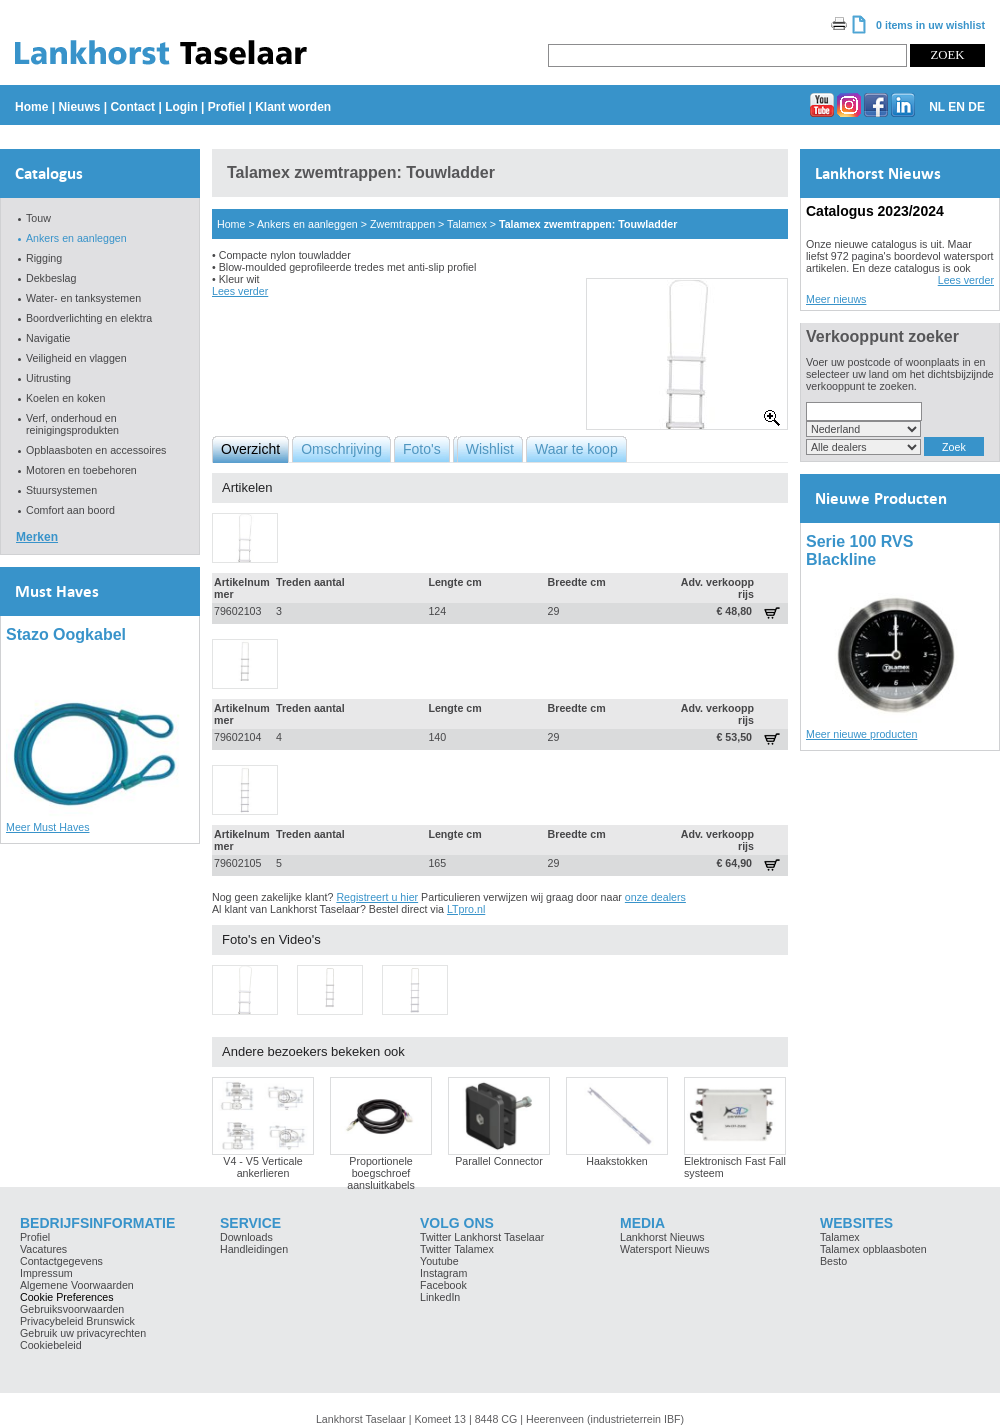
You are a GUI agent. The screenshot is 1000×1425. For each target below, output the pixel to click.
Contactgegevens (61, 1261)
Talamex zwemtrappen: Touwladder (588, 224)
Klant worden (293, 107)
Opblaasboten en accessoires (96, 450)
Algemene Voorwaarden (77, 1285)
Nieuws (79, 107)
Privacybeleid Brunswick (77, 1321)
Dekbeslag (51, 278)
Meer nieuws (836, 299)
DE (976, 107)
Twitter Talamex (457, 1249)
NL (937, 107)
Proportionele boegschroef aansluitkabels (381, 1173)
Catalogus (49, 173)
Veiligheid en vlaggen (76, 358)
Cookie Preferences (67, 1297)
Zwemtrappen (402, 224)
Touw (38, 218)
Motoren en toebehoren (81, 470)
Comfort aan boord (70, 510)
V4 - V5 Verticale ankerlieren (262, 1167)
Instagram (443, 1273)
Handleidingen (254, 1249)
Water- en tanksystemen (83, 298)
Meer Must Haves (48, 827)
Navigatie (48, 338)
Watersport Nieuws (665, 1249)
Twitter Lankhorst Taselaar (482, 1237)
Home (31, 107)
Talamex (467, 224)
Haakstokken (617, 1161)
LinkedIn (440, 1297)
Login (181, 107)
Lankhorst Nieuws (878, 173)
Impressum (46, 1273)
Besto (833, 1261)
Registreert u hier (377, 897)
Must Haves (57, 591)
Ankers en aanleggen (76, 238)
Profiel (226, 107)
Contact (132, 107)
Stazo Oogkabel (66, 634)
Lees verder (240, 291)
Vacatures (43, 1249)
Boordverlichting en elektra (89, 318)
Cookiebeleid (51, 1345)
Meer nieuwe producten (861, 734)
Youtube (439, 1261)
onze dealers (655, 897)
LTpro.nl (466, 909)
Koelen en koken (65, 398)
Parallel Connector (499, 1161)
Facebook (443, 1285)
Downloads (246, 1237)
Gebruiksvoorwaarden (72, 1309)
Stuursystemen (61, 490)
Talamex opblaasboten (873, 1249)
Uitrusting (48, 378)
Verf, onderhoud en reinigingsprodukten (72, 424)
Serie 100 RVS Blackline (859, 550)
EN (956, 107)
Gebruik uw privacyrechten (83, 1333)
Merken (37, 537)
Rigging (44, 258)
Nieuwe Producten (881, 498)
